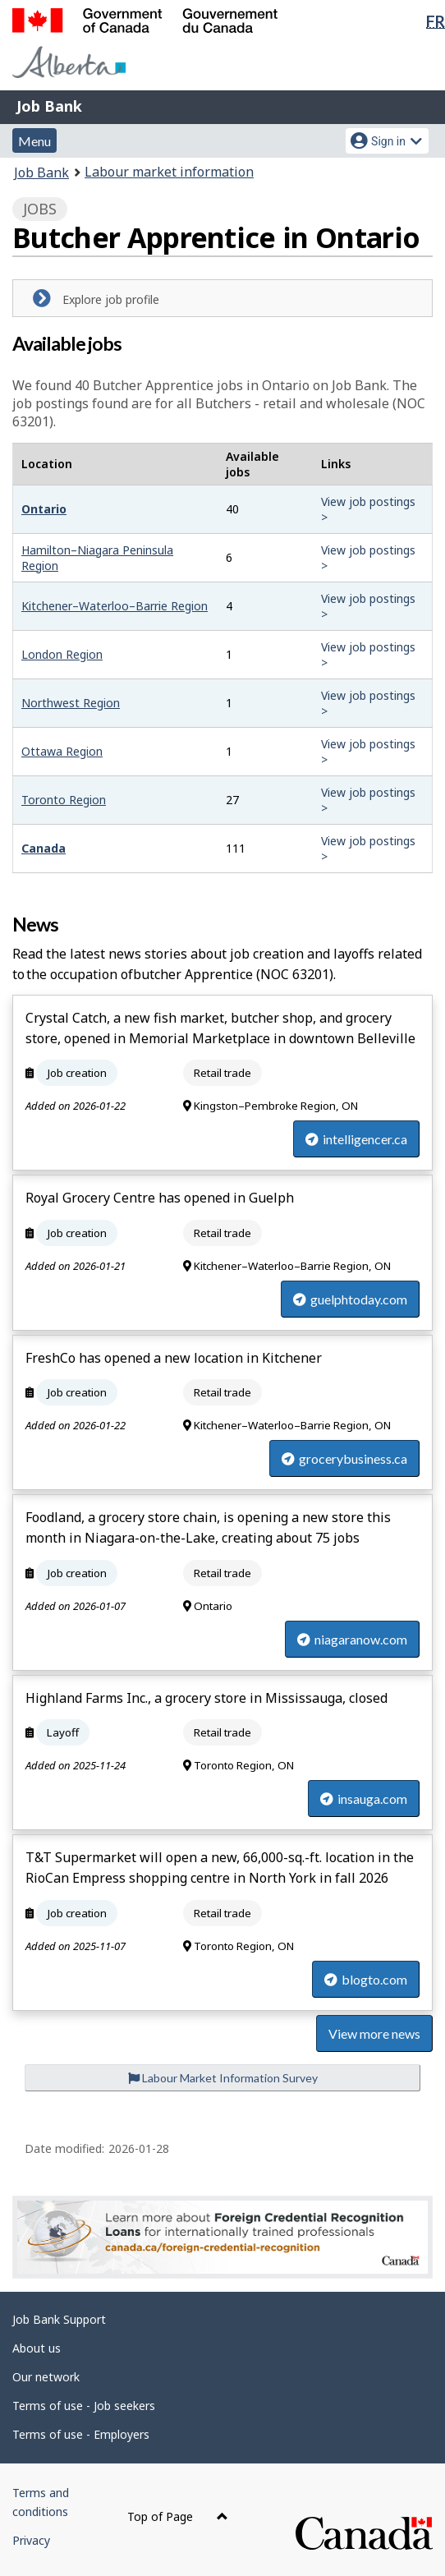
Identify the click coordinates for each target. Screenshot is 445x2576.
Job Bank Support (59, 2319)
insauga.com (363, 1798)
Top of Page (177, 2516)
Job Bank (49, 106)
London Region (62, 654)
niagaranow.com (352, 1639)
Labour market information (169, 172)
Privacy (31, 2540)
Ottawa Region (62, 751)
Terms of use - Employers (80, 2434)
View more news (374, 2033)
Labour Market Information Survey (223, 2078)
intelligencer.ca (356, 1139)
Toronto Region (63, 799)
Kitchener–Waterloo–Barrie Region (114, 606)
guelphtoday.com (350, 1299)
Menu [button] (34, 141)
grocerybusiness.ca (344, 1458)
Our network (46, 2377)
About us (36, 2348)
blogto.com (365, 1979)
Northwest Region (70, 703)
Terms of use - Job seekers (83, 2405)
